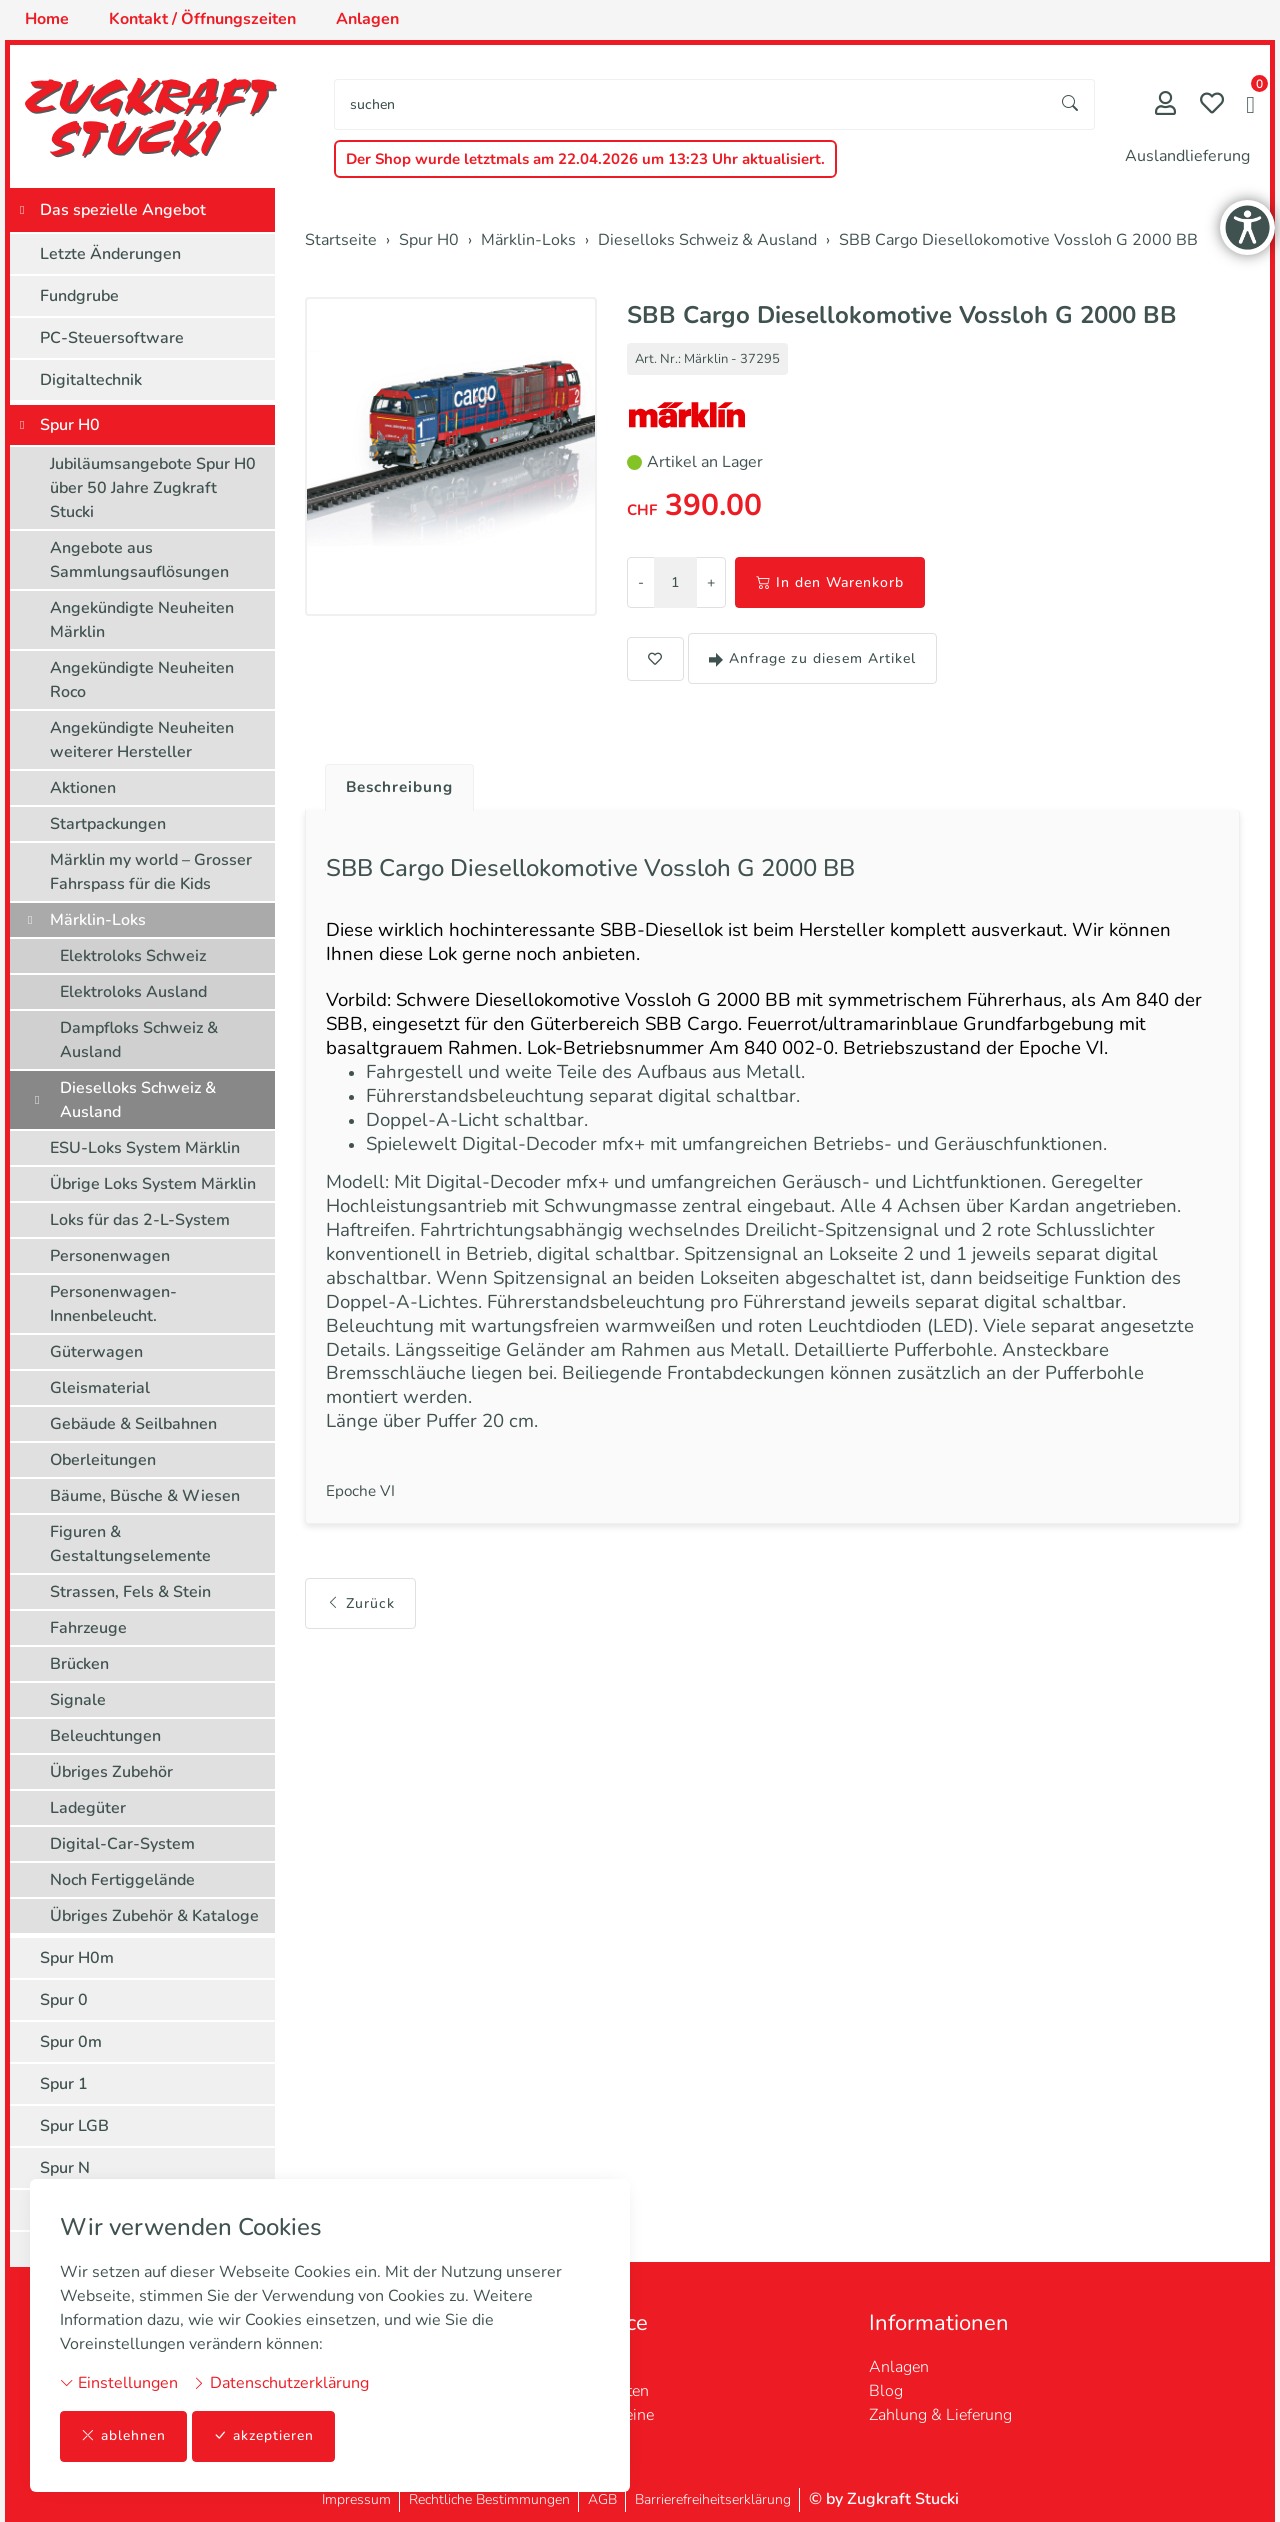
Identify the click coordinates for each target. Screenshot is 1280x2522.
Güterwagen (96, 1352)
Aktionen (83, 788)
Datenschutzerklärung (280, 2383)
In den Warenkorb (830, 582)
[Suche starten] (1071, 104)
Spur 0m (71, 2042)
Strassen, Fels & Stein (130, 1592)
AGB (602, 2499)
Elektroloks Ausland (133, 992)
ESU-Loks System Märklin (145, 1148)
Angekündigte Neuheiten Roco (142, 680)
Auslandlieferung (1187, 156)
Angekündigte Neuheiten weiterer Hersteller (142, 740)
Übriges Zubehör (111, 1772)
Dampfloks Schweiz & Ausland (139, 1040)
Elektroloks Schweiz (133, 956)
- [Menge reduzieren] (641, 582)
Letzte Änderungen (110, 254)
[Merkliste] (1212, 105)
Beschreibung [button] (403, 788)
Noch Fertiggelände (122, 1880)
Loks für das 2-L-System (140, 1220)
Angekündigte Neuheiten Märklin (142, 620)
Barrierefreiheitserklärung (713, 2499)
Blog (886, 2391)
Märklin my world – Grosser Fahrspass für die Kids (151, 872)
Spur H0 (70, 425)
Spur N (65, 2168)
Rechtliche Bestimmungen (489, 2499)
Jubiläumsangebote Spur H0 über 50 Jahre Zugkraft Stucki (153, 488)
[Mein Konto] (1165, 105)
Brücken (79, 1664)
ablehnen (123, 2436)
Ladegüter (88, 1808)
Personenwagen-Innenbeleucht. (113, 1304)
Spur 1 (64, 2084)
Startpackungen (108, 824)
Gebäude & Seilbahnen (133, 1424)
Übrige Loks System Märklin (153, 1184)
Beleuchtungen (105, 1736)
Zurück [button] (360, 1632)
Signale (78, 1700)
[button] (1250, 107)
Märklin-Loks (98, 920)
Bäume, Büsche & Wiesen (145, 1496)
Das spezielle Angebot (123, 210)
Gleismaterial (100, 1388)
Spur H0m (77, 1958)
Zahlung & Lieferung (940, 2415)
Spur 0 (64, 2000)
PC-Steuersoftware (112, 338)
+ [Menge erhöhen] (711, 582)
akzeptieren (264, 2436)
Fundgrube (79, 296)
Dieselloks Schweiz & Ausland (138, 1100)
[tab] (395, 783)
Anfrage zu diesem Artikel (812, 658)
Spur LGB (74, 2126)
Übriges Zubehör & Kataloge (154, 1916)
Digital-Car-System (122, 1844)
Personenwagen (110, 1256)
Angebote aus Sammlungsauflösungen (139, 560)
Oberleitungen (103, 1460)
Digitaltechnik (91, 380)
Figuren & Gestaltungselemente (130, 1544)
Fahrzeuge (88, 1628)
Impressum (356, 2499)
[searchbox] (691, 104)
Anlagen (899, 2367)
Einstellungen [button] (119, 2383)
